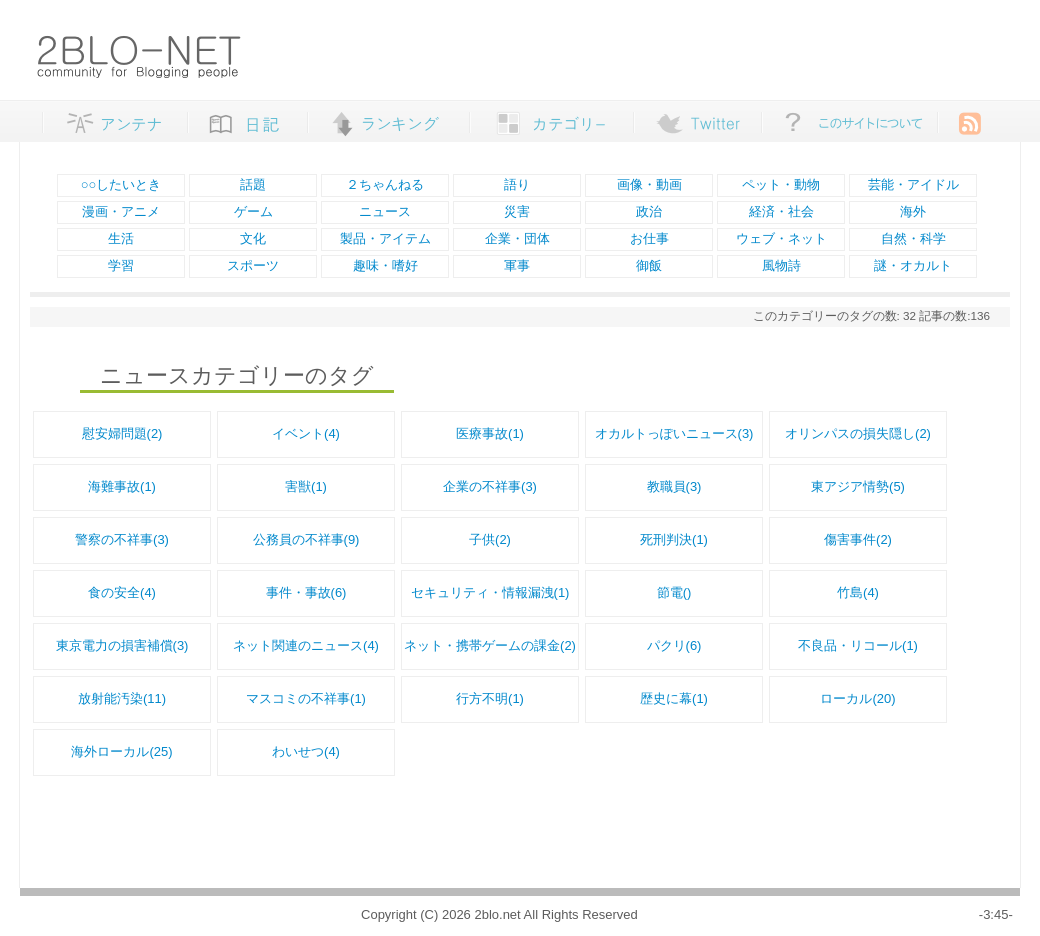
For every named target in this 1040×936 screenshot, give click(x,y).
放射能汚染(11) (122, 698)
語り (517, 184)
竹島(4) (858, 592)
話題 (253, 184)
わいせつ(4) (306, 751)
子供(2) (490, 539)
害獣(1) (306, 486)
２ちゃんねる (385, 184)
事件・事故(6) (306, 592)
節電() (674, 592)
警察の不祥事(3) (122, 539)
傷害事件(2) (858, 539)
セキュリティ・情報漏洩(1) (490, 592)
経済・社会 (781, 211)
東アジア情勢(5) (858, 486)
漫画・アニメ (121, 211)
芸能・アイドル (913, 184)
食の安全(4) (122, 592)
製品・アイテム (385, 238)
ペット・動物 (781, 184)
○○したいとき (121, 184)
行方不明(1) (490, 698)
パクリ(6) (674, 645)
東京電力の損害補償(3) (122, 645)
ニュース (385, 211)
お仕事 (649, 238)
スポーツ (253, 265)
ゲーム (253, 211)
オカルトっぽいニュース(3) (674, 433)
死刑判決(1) (674, 539)
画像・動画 (649, 184)
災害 (517, 211)
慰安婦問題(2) (122, 433)
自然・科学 (913, 238)
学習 (121, 265)
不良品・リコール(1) (858, 645)
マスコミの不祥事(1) (306, 698)
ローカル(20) (857, 698)
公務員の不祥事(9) (306, 539)
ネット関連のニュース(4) (306, 645)
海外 (913, 211)
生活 (121, 238)
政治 (649, 211)
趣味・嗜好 (385, 265)
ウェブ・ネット (781, 238)
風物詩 (781, 265)
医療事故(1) (490, 433)
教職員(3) (674, 486)
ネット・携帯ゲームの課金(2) (490, 645)
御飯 (649, 265)
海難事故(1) (122, 486)
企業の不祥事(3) (490, 486)
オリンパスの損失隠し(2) (858, 433)
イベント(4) (306, 433)
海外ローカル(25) (121, 751)
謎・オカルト (913, 265)
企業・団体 (517, 238)
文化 (253, 238)
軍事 (517, 265)
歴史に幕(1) (674, 698)
